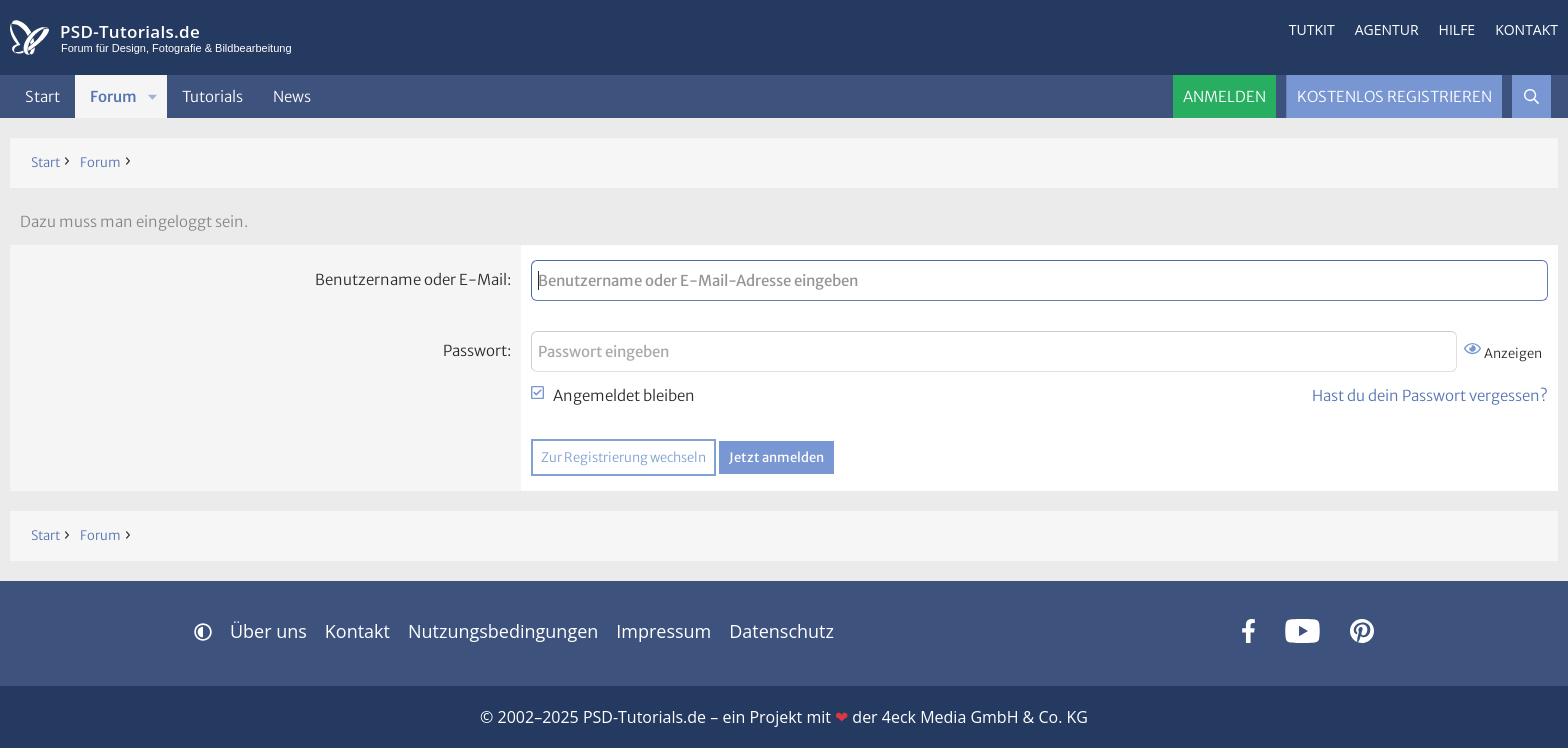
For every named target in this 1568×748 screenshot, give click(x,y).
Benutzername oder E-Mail (411, 279)
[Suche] (1531, 96)
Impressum (663, 631)
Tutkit (1312, 29)
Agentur (1387, 29)
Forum (113, 96)
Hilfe (1457, 29)
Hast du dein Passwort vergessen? (1430, 395)
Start (42, 96)
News (292, 96)
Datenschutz (781, 631)
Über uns (268, 631)
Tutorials (212, 96)
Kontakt (1526, 29)
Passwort (475, 350)
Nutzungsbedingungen (503, 631)
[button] (153, 96)
